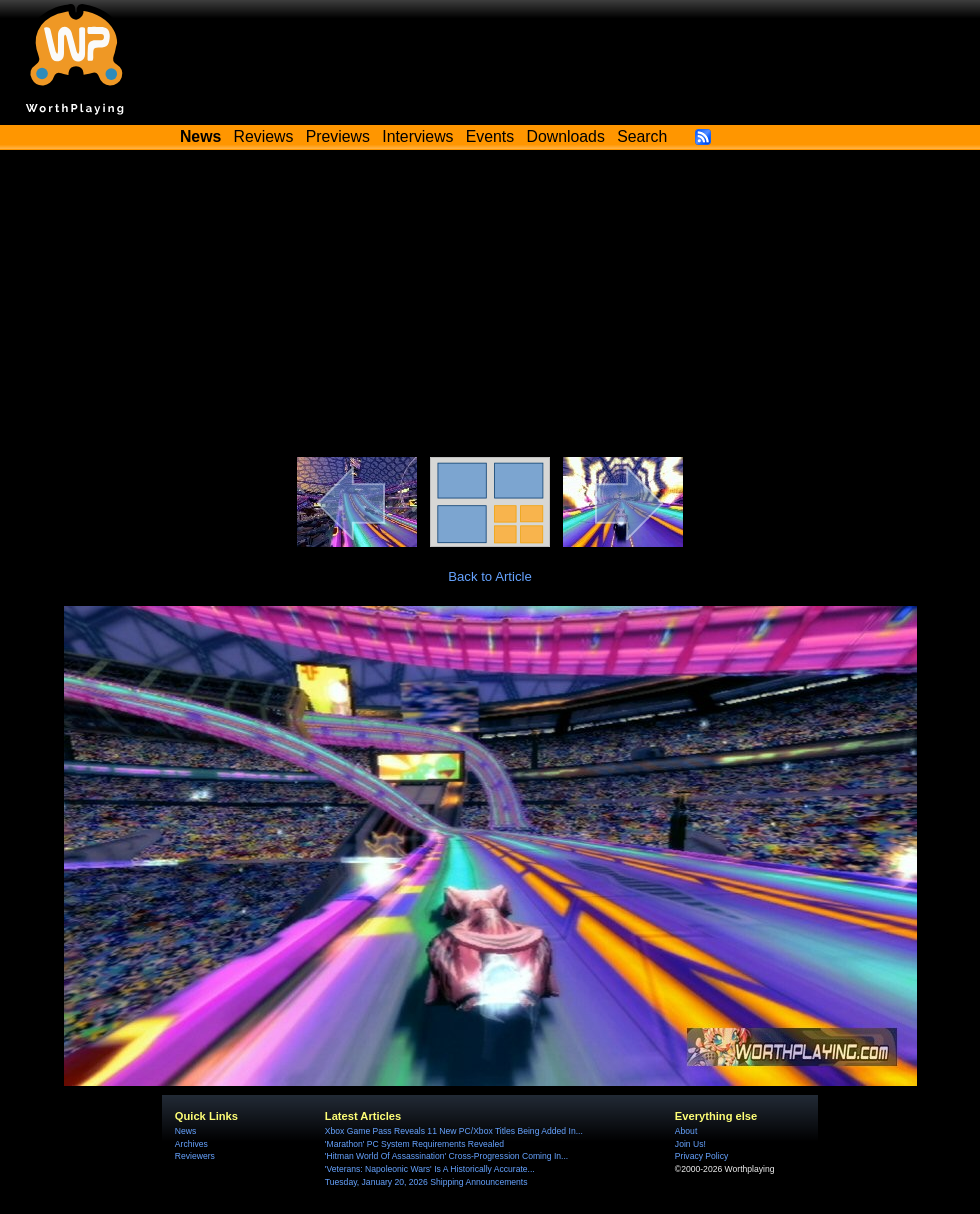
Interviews (417, 136)
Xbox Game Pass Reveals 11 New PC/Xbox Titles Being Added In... (454, 1131)
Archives (191, 1144)
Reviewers (195, 1156)
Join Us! (690, 1144)
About (686, 1131)
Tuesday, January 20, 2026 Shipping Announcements (426, 1182)
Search (642, 136)
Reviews (264, 136)
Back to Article (490, 576)
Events (490, 136)
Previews (338, 136)
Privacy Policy (701, 1156)
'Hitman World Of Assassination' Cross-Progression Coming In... (446, 1156)
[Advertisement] (490, 307)
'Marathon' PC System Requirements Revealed (414, 1144)
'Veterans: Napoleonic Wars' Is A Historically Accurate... (430, 1169)
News (185, 1131)
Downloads (566, 136)
